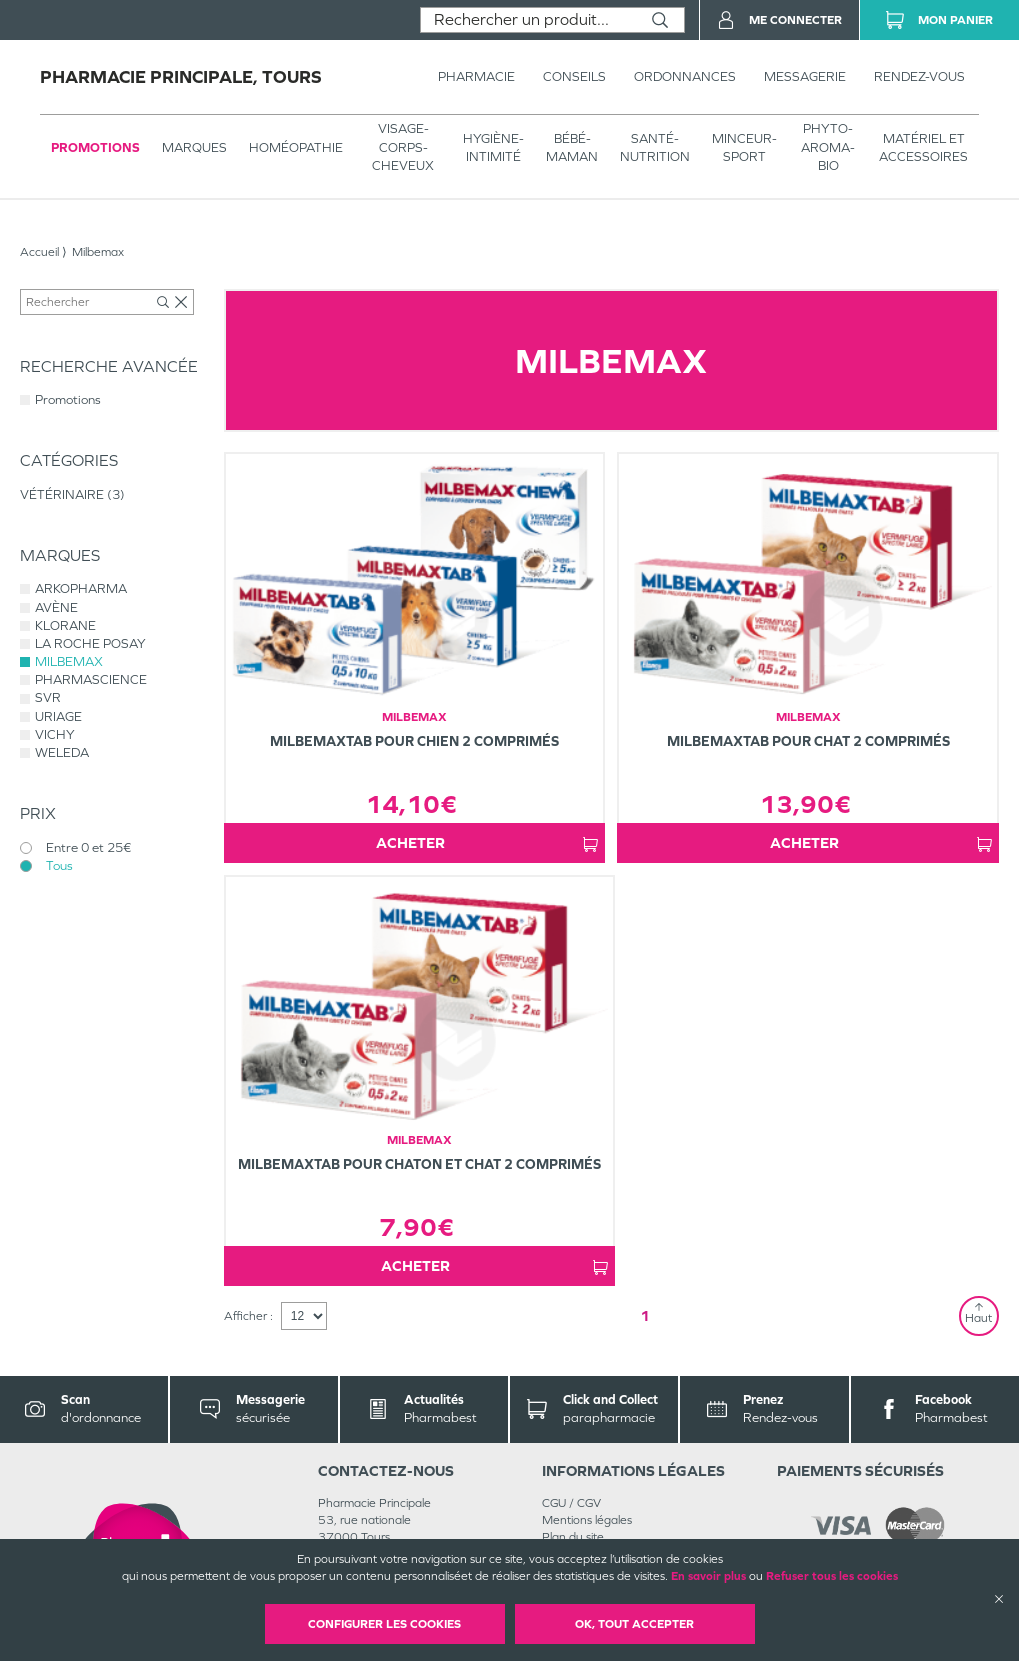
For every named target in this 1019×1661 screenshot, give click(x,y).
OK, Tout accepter (634, 1624)
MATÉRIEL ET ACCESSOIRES (923, 147)
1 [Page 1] (645, 1315)
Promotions (95, 147)
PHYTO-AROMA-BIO (828, 146)
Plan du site (573, 1537)
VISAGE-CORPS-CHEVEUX (403, 146)
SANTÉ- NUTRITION (655, 147)
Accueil (39, 252)
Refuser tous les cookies (832, 1576)
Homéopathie (296, 147)
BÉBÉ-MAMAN (572, 147)
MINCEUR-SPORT (744, 147)
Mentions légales (587, 1520)
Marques (194, 147)
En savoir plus (708, 1576)
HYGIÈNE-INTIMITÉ (493, 147)
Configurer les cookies (384, 1624)
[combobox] (528, 20)
